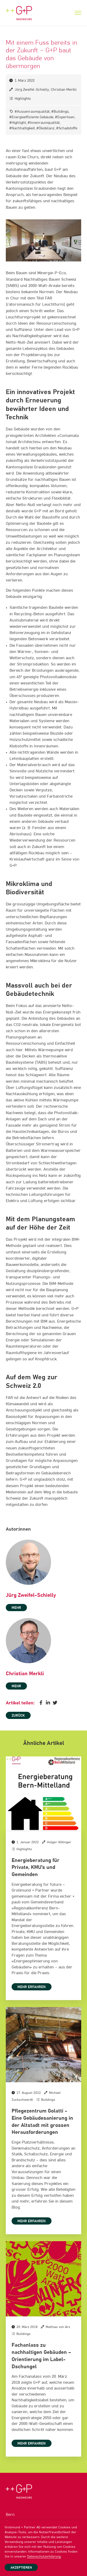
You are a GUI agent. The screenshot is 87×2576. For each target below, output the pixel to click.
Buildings (48, 2099)
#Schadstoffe (66, 128)
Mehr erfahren (31, 1987)
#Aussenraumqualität (32, 111)
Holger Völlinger (59, 1842)
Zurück (18, 1715)
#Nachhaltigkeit (22, 128)
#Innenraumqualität (44, 122)
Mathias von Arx (58, 2327)
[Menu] (78, 13)
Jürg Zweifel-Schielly (32, 89)
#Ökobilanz (45, 128)
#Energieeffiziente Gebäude (31, 117)
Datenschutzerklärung (44, 2556)
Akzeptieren (21, 2567)
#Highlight (17, 122)
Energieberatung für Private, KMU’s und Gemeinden (35, 1867)
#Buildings (60, 111)
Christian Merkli (64, 89)
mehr (16, 1608)
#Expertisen (64, 117)
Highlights (23, 98)
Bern (10, 2515)
